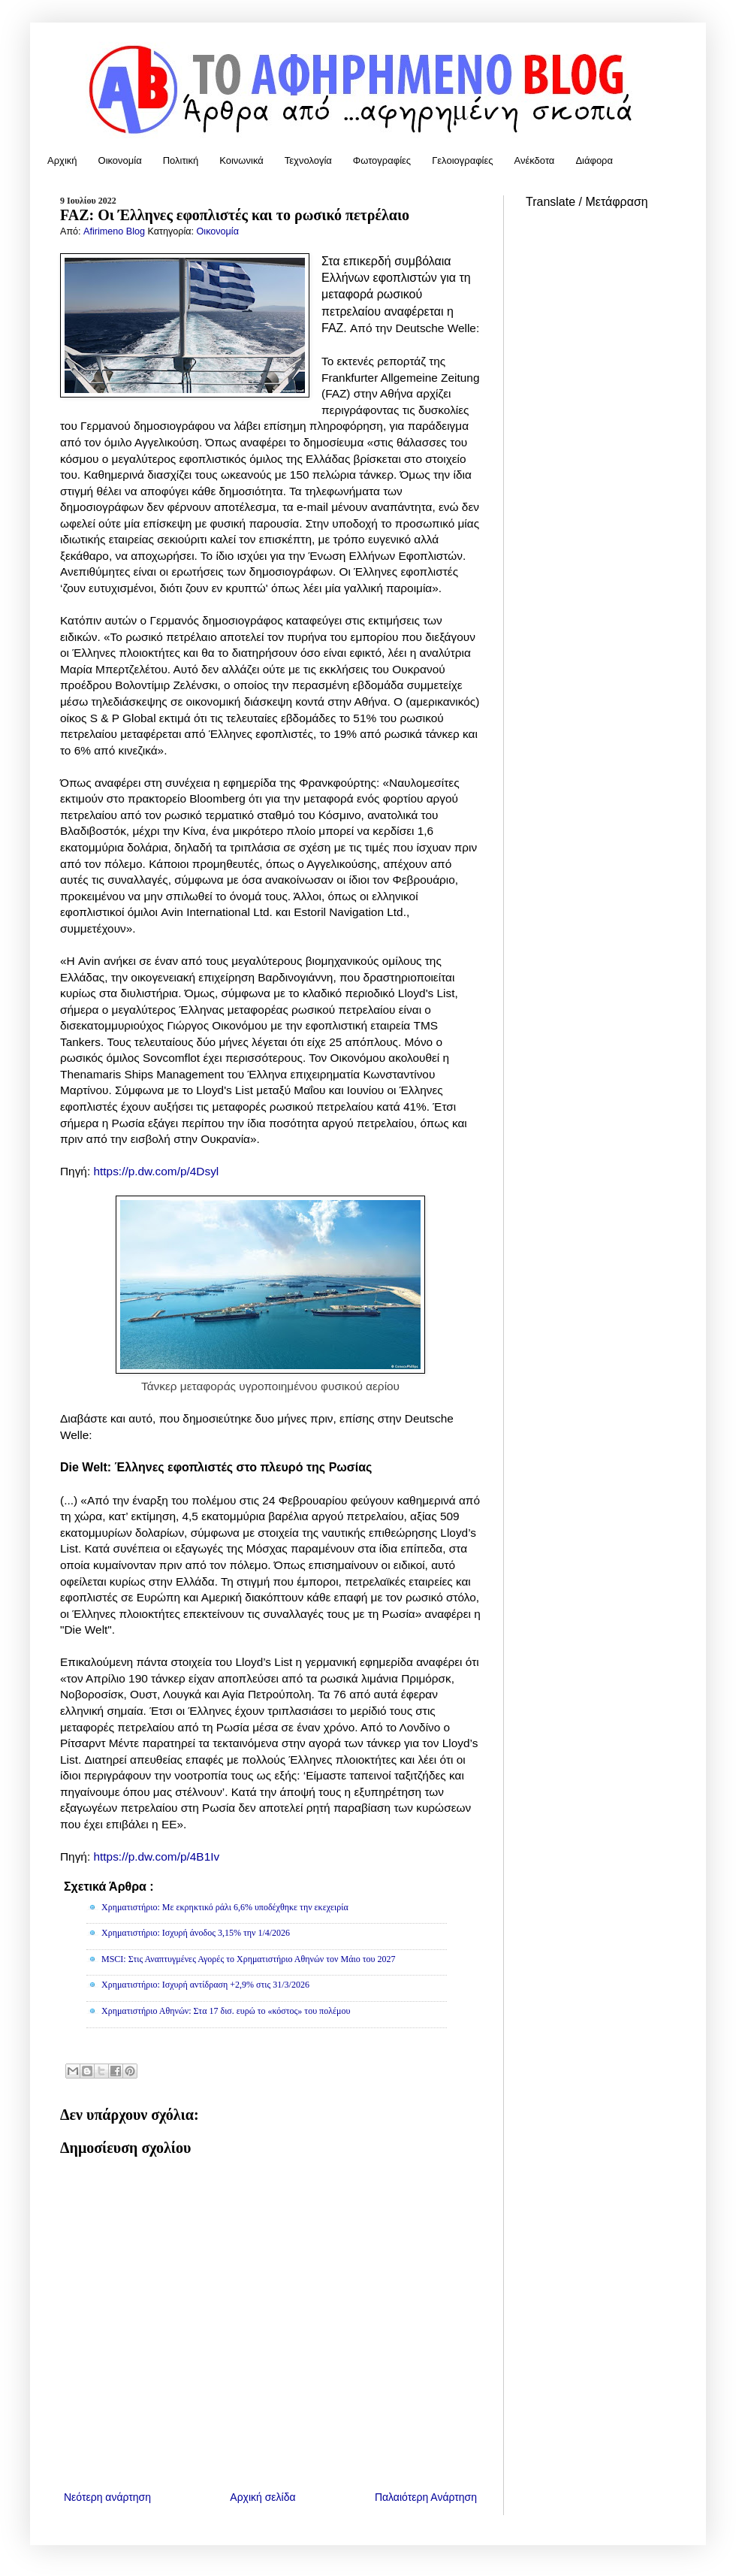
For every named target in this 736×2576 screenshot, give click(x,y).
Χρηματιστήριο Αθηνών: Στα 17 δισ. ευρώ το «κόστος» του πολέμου (225, 2011)
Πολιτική (181, 160)
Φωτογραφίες (382, 160)
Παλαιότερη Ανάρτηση (426, 2497)
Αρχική (62, 160)
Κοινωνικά (241, 160)
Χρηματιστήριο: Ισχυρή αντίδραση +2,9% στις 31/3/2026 (205, 1984)
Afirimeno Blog (115, 231)
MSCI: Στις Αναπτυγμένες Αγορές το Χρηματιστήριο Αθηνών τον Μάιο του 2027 (248, 1959)
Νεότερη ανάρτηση (107, 2497)
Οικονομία (120, 160)
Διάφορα (594, 160)
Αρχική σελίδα (262, 2497)
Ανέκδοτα (534, 160)
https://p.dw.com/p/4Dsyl (156, 1171)
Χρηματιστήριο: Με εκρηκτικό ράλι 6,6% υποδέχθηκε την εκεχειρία (224, 1907)
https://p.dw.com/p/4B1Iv (156, 1856)
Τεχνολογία (308, 160)
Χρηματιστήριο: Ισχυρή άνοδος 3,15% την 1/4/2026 (195, 1932)
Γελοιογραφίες (462, 160)
